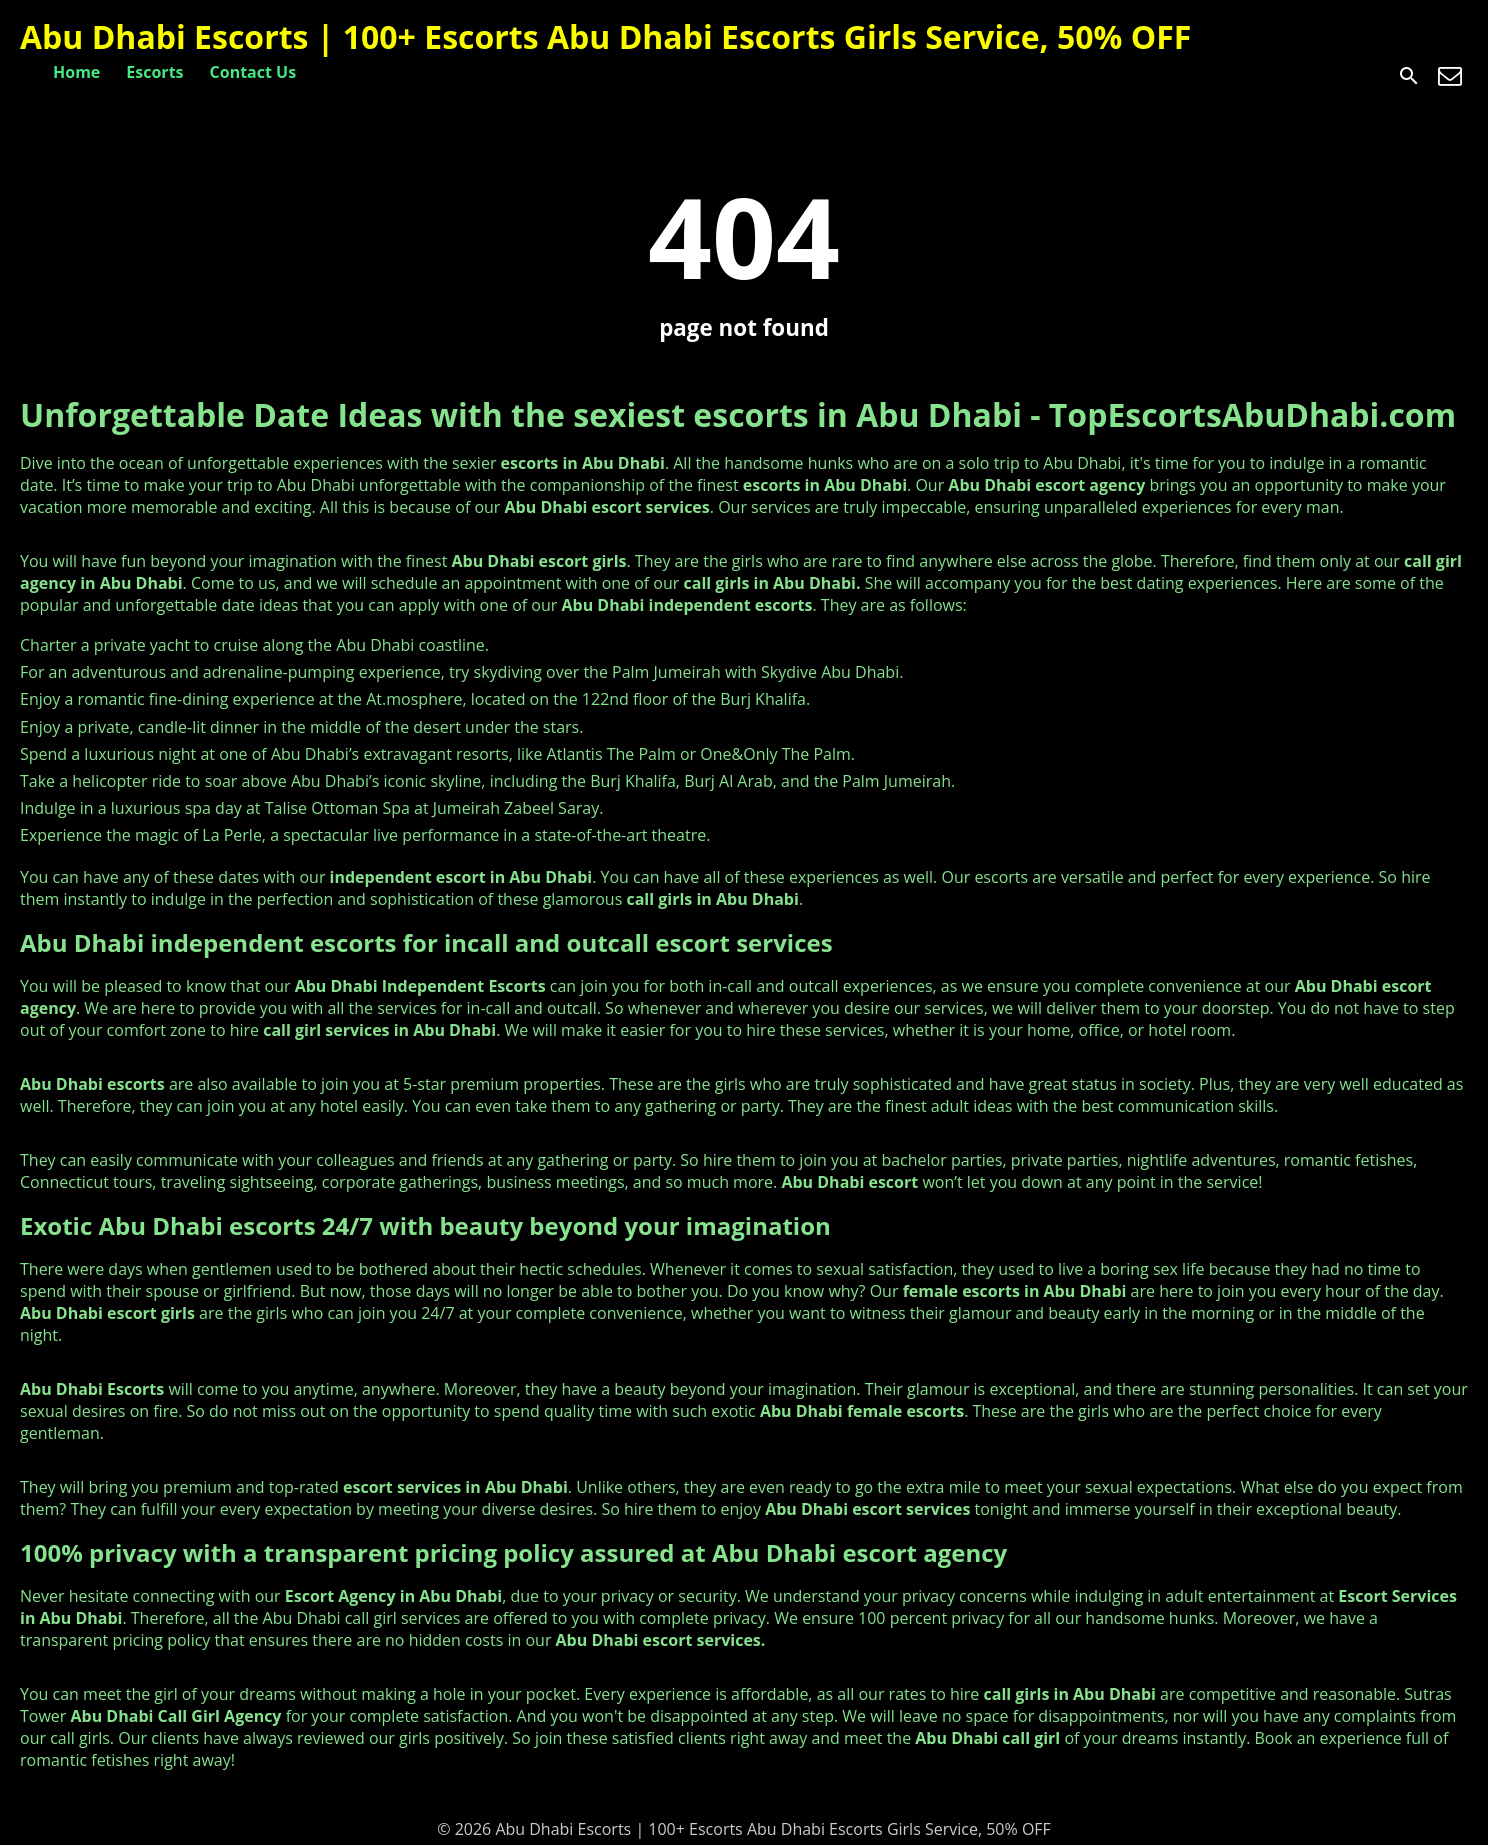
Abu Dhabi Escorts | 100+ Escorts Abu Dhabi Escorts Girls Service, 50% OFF (605, 36)
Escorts (154, 72)
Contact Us (253, 72)
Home (76, 72)
